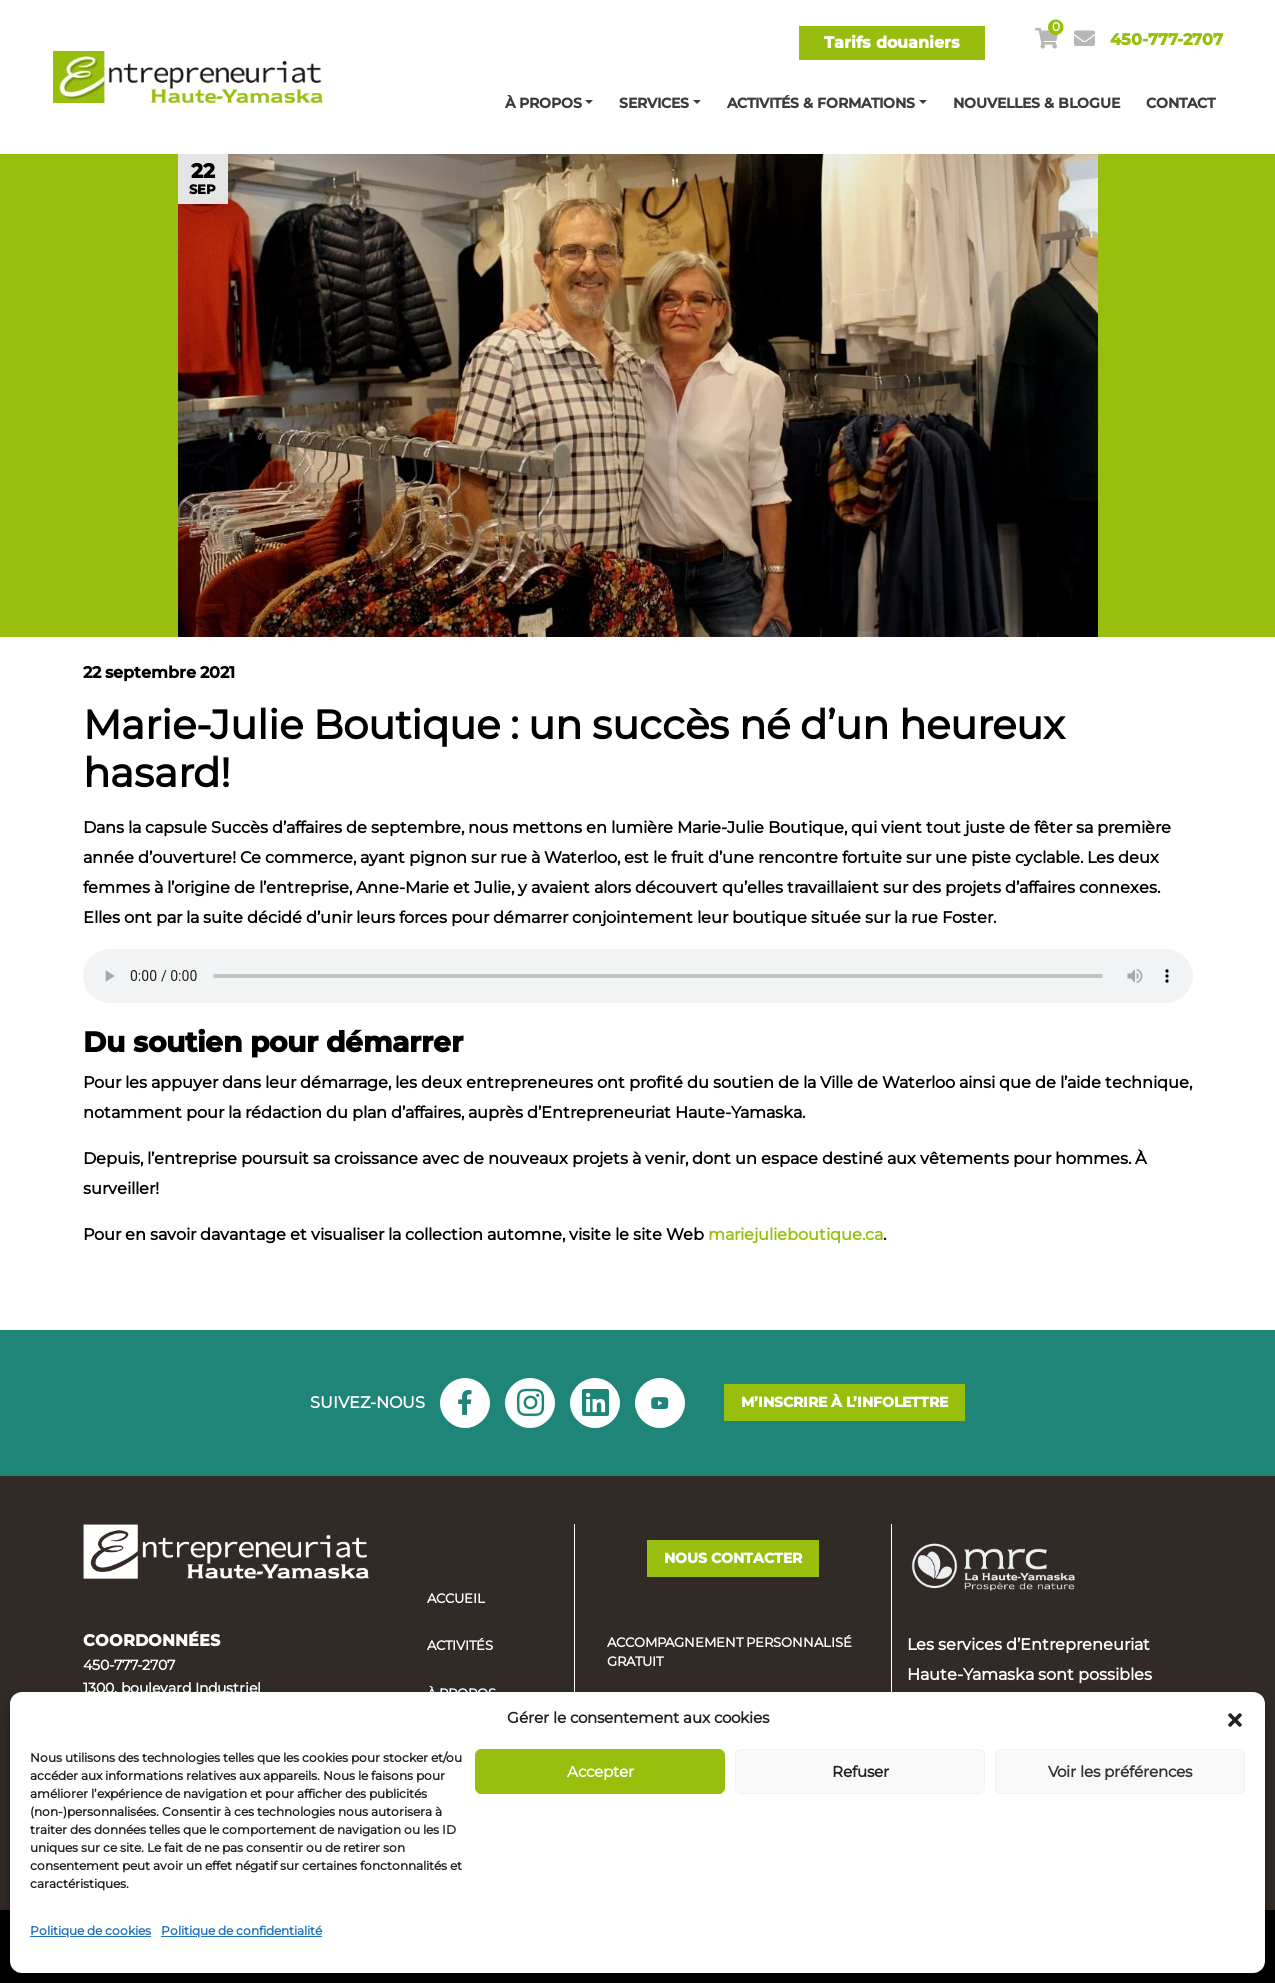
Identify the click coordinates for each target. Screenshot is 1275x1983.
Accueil (456, 1598)
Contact (1180, 103)
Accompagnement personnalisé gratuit (729, 1652)
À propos (543, 103)
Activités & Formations (821, 103)
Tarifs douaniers (892, 42)
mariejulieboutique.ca (795, 1234)
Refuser (860, 1771)
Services (654, 103)
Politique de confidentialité (241, 1930)
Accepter (600, 1771)
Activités (460, 1645)
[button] (1235, 1718)
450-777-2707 (1166, 39)
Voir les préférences (1120, 1771)
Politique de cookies (90, 1930)
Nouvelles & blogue (1036, 103)
